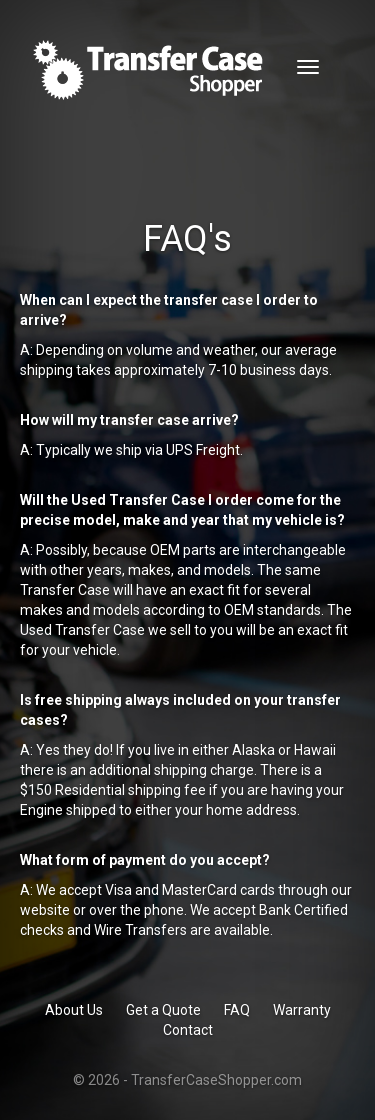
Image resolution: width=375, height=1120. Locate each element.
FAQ (237, 1010)
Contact (188, 1030)
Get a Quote (163, 1010)
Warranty (302, 1010)
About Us (74, 1010)
